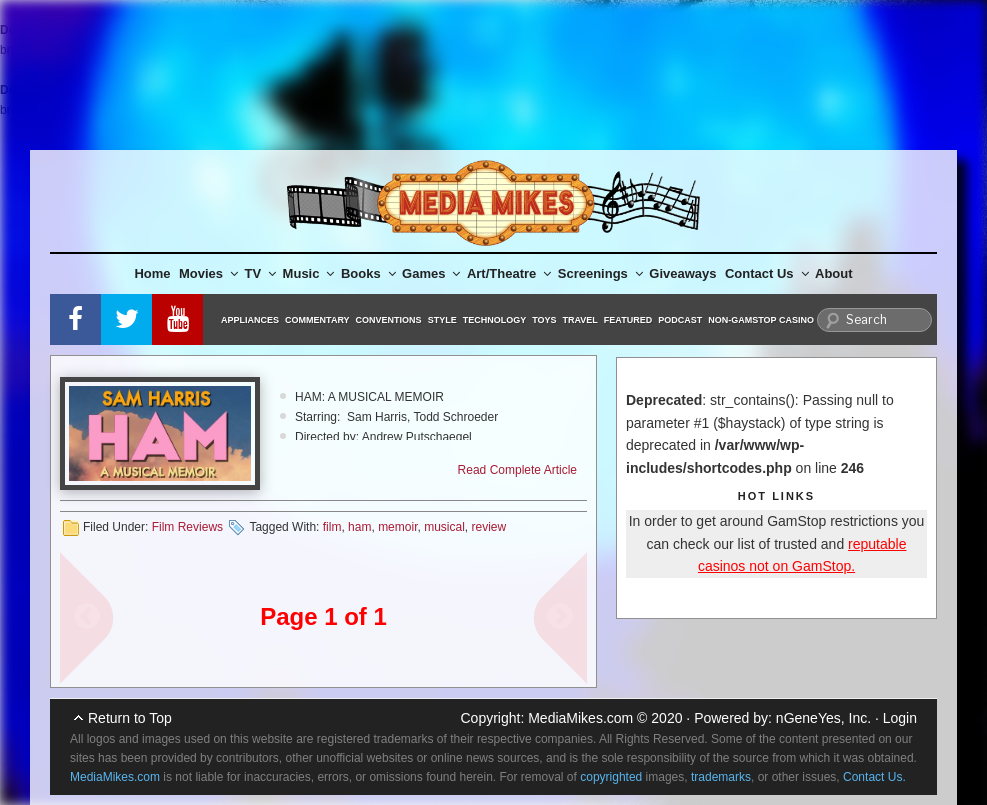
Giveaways (682, 273)
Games (431, 273)
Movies (208, 273)
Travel (580, 320)
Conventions (389, 320)
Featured (628, 320)
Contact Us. (874, 777)
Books (368, 273)
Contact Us (767, 273)
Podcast (680, 320)
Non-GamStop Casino (761, 320)
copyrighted (611, 777)
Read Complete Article (517, 470)
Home (152, 273)
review (489, 527)
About (834, 273)
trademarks (721, 777)
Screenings (600, 273)
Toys (544, 320)
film (332, 527)
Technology (495, 320)
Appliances (250, 320)
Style (442, 320)
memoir (397, 527)
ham (359, 527)
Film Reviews (187, 527)
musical (444, 527)
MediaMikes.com (580, 718)
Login (900, 718)
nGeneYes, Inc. (823, 718)
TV (261, 273)
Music (309, 273)
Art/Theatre (509, 273)
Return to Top (130, 718)
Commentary (317, 320)
